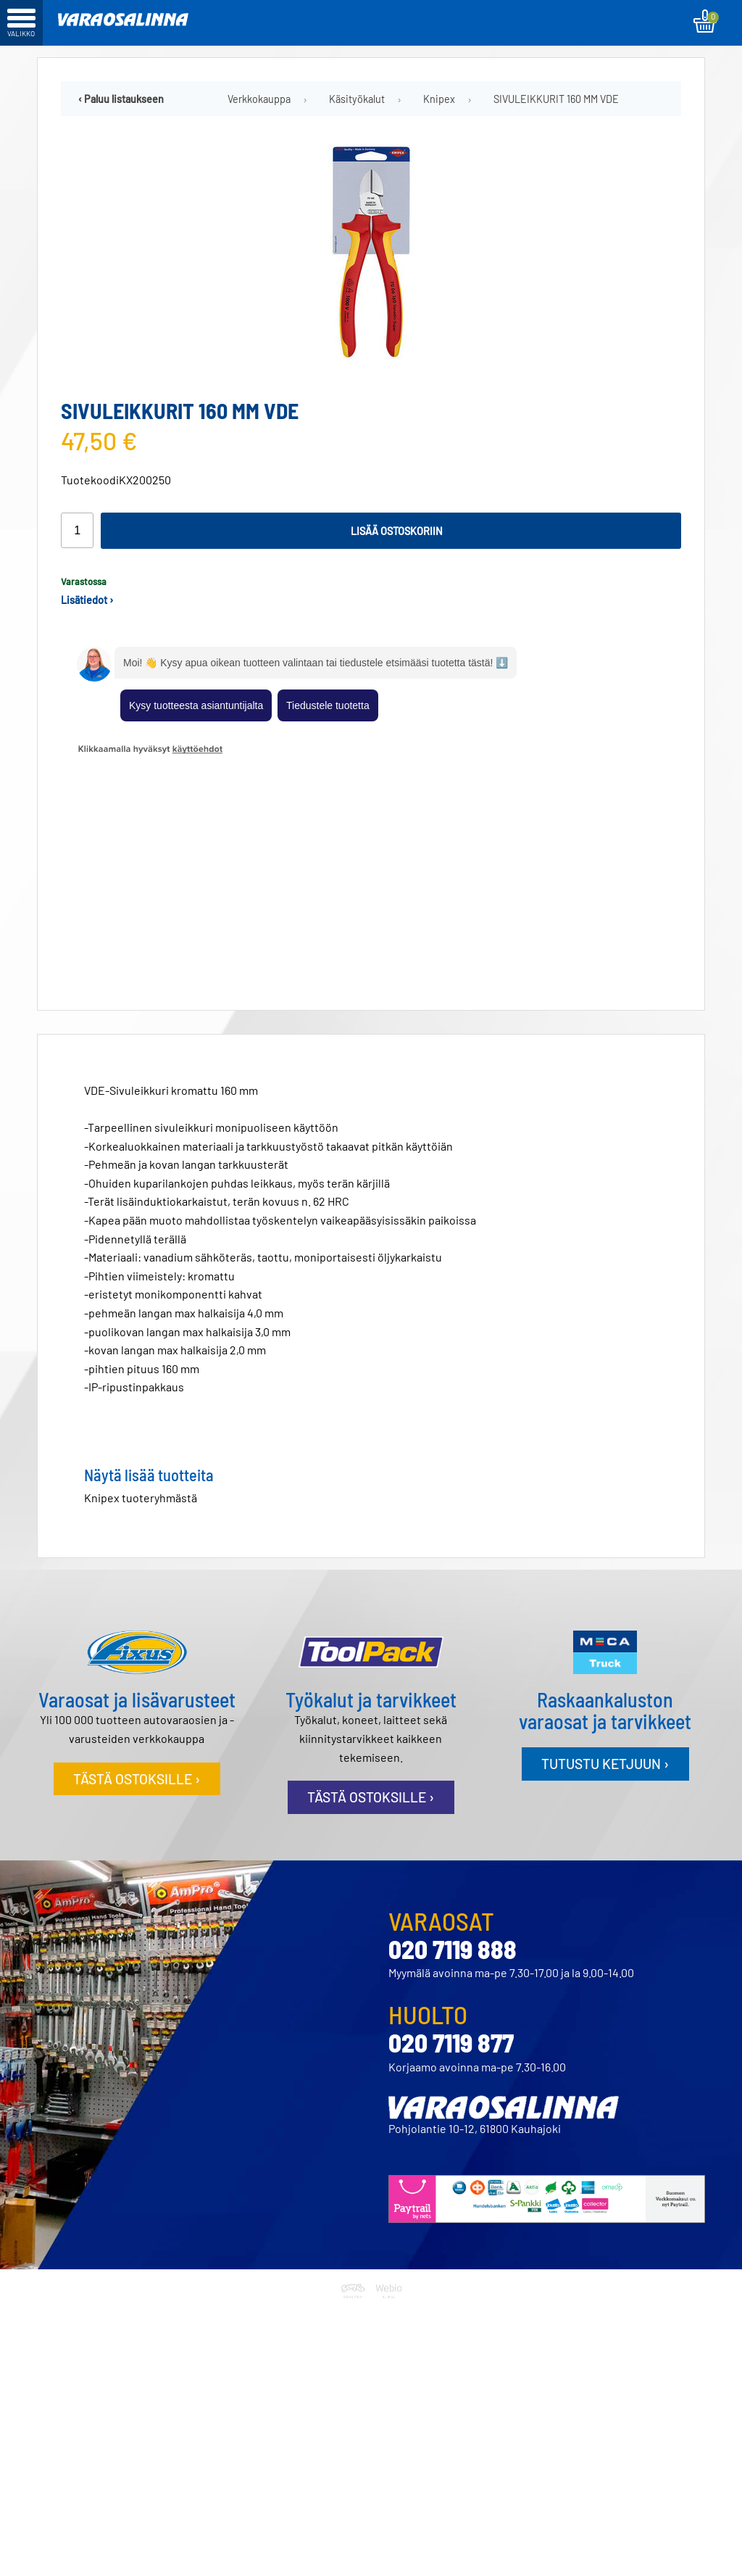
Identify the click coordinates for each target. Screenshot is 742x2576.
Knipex (439, 99)
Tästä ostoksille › (136, 1555)
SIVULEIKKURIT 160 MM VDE (556, 99)
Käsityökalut (357, 99)
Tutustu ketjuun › (605, 1540)
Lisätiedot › (87, 600)
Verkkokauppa (259, 99)
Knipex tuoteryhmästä (140, 1274)
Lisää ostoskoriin (397, 531)
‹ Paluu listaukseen (121, 99)
